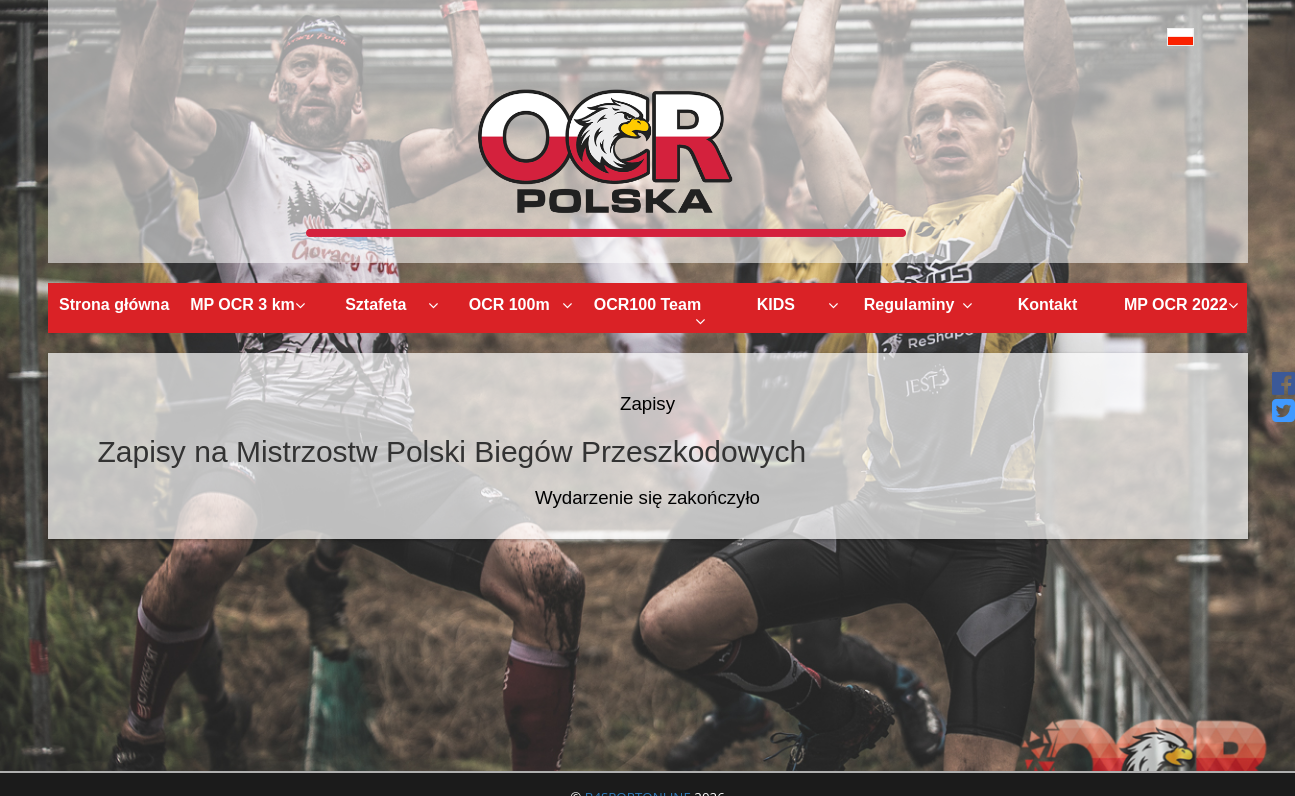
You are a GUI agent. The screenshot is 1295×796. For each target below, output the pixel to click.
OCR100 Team (649, 312)
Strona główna (114, 304)
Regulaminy (918, 304)
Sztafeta (391, 304)
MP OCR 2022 (1181, 304)
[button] (1135, 36)
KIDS (798, 304)
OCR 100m (520, 304)
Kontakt (1048, 304)
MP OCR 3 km (247, 304)
